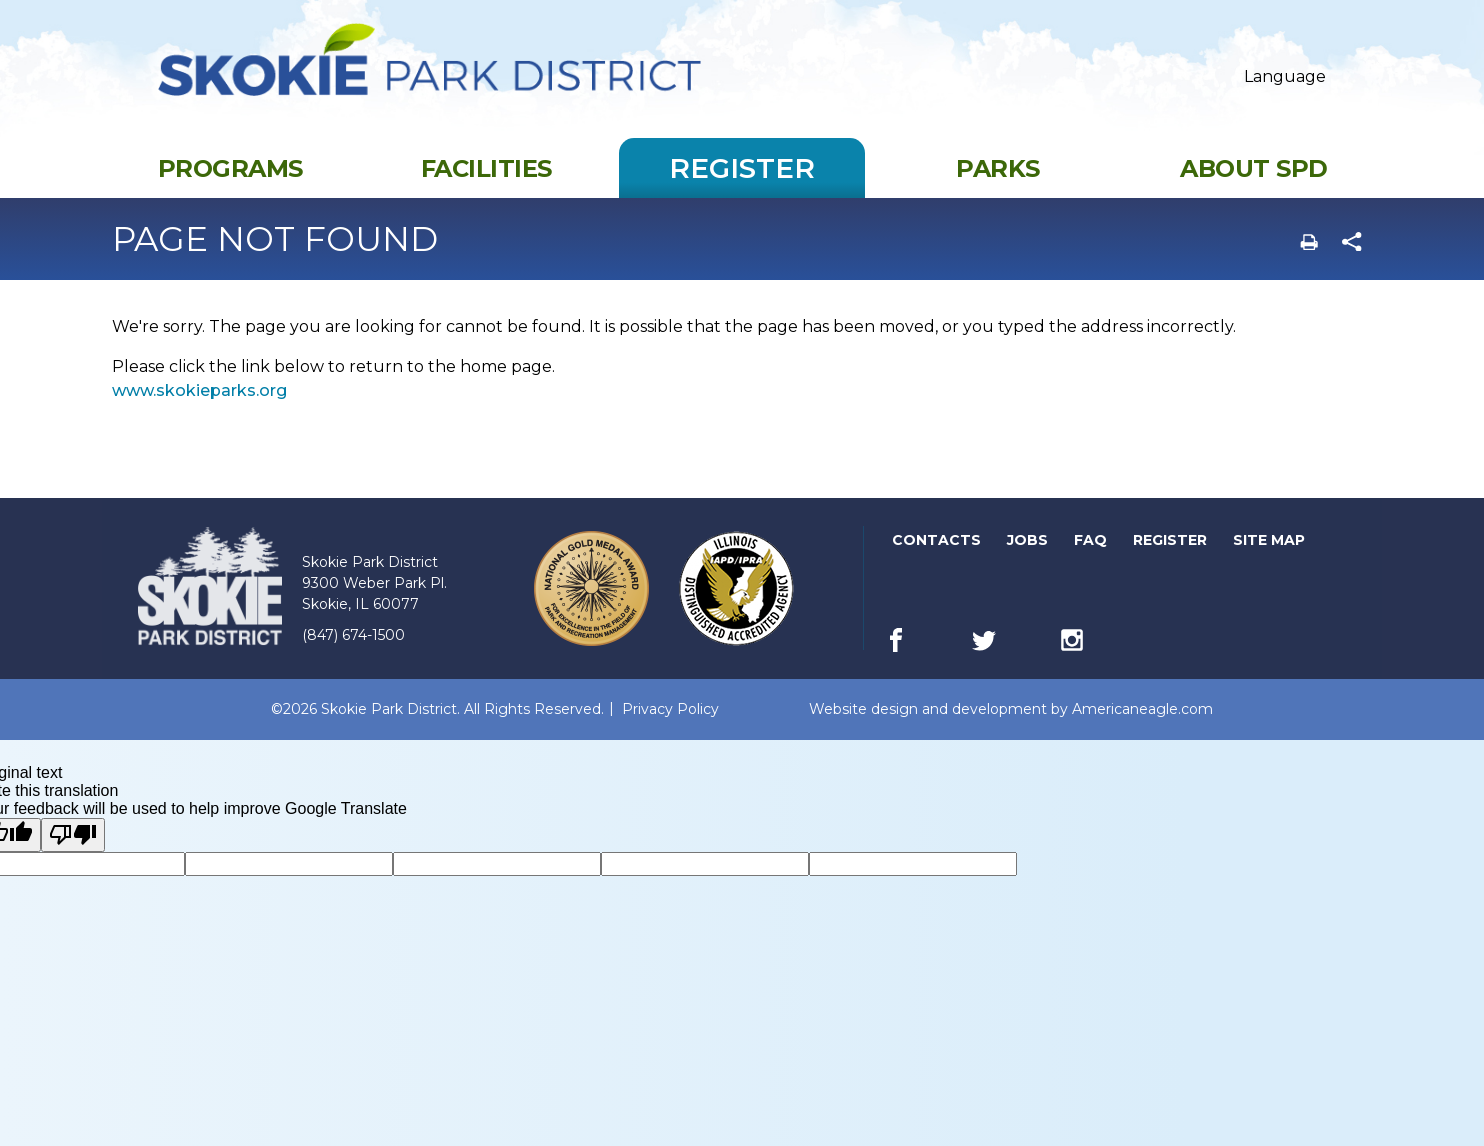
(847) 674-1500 (353, 651)
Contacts (936, 556)
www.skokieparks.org (199, 406)
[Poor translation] (73, 851)
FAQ (1090, 556)
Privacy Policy (670, 725)
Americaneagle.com (1142, 725)
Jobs (1029, 556)
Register (1171, 556)
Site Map (1269, 556)
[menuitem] (230, 184)
